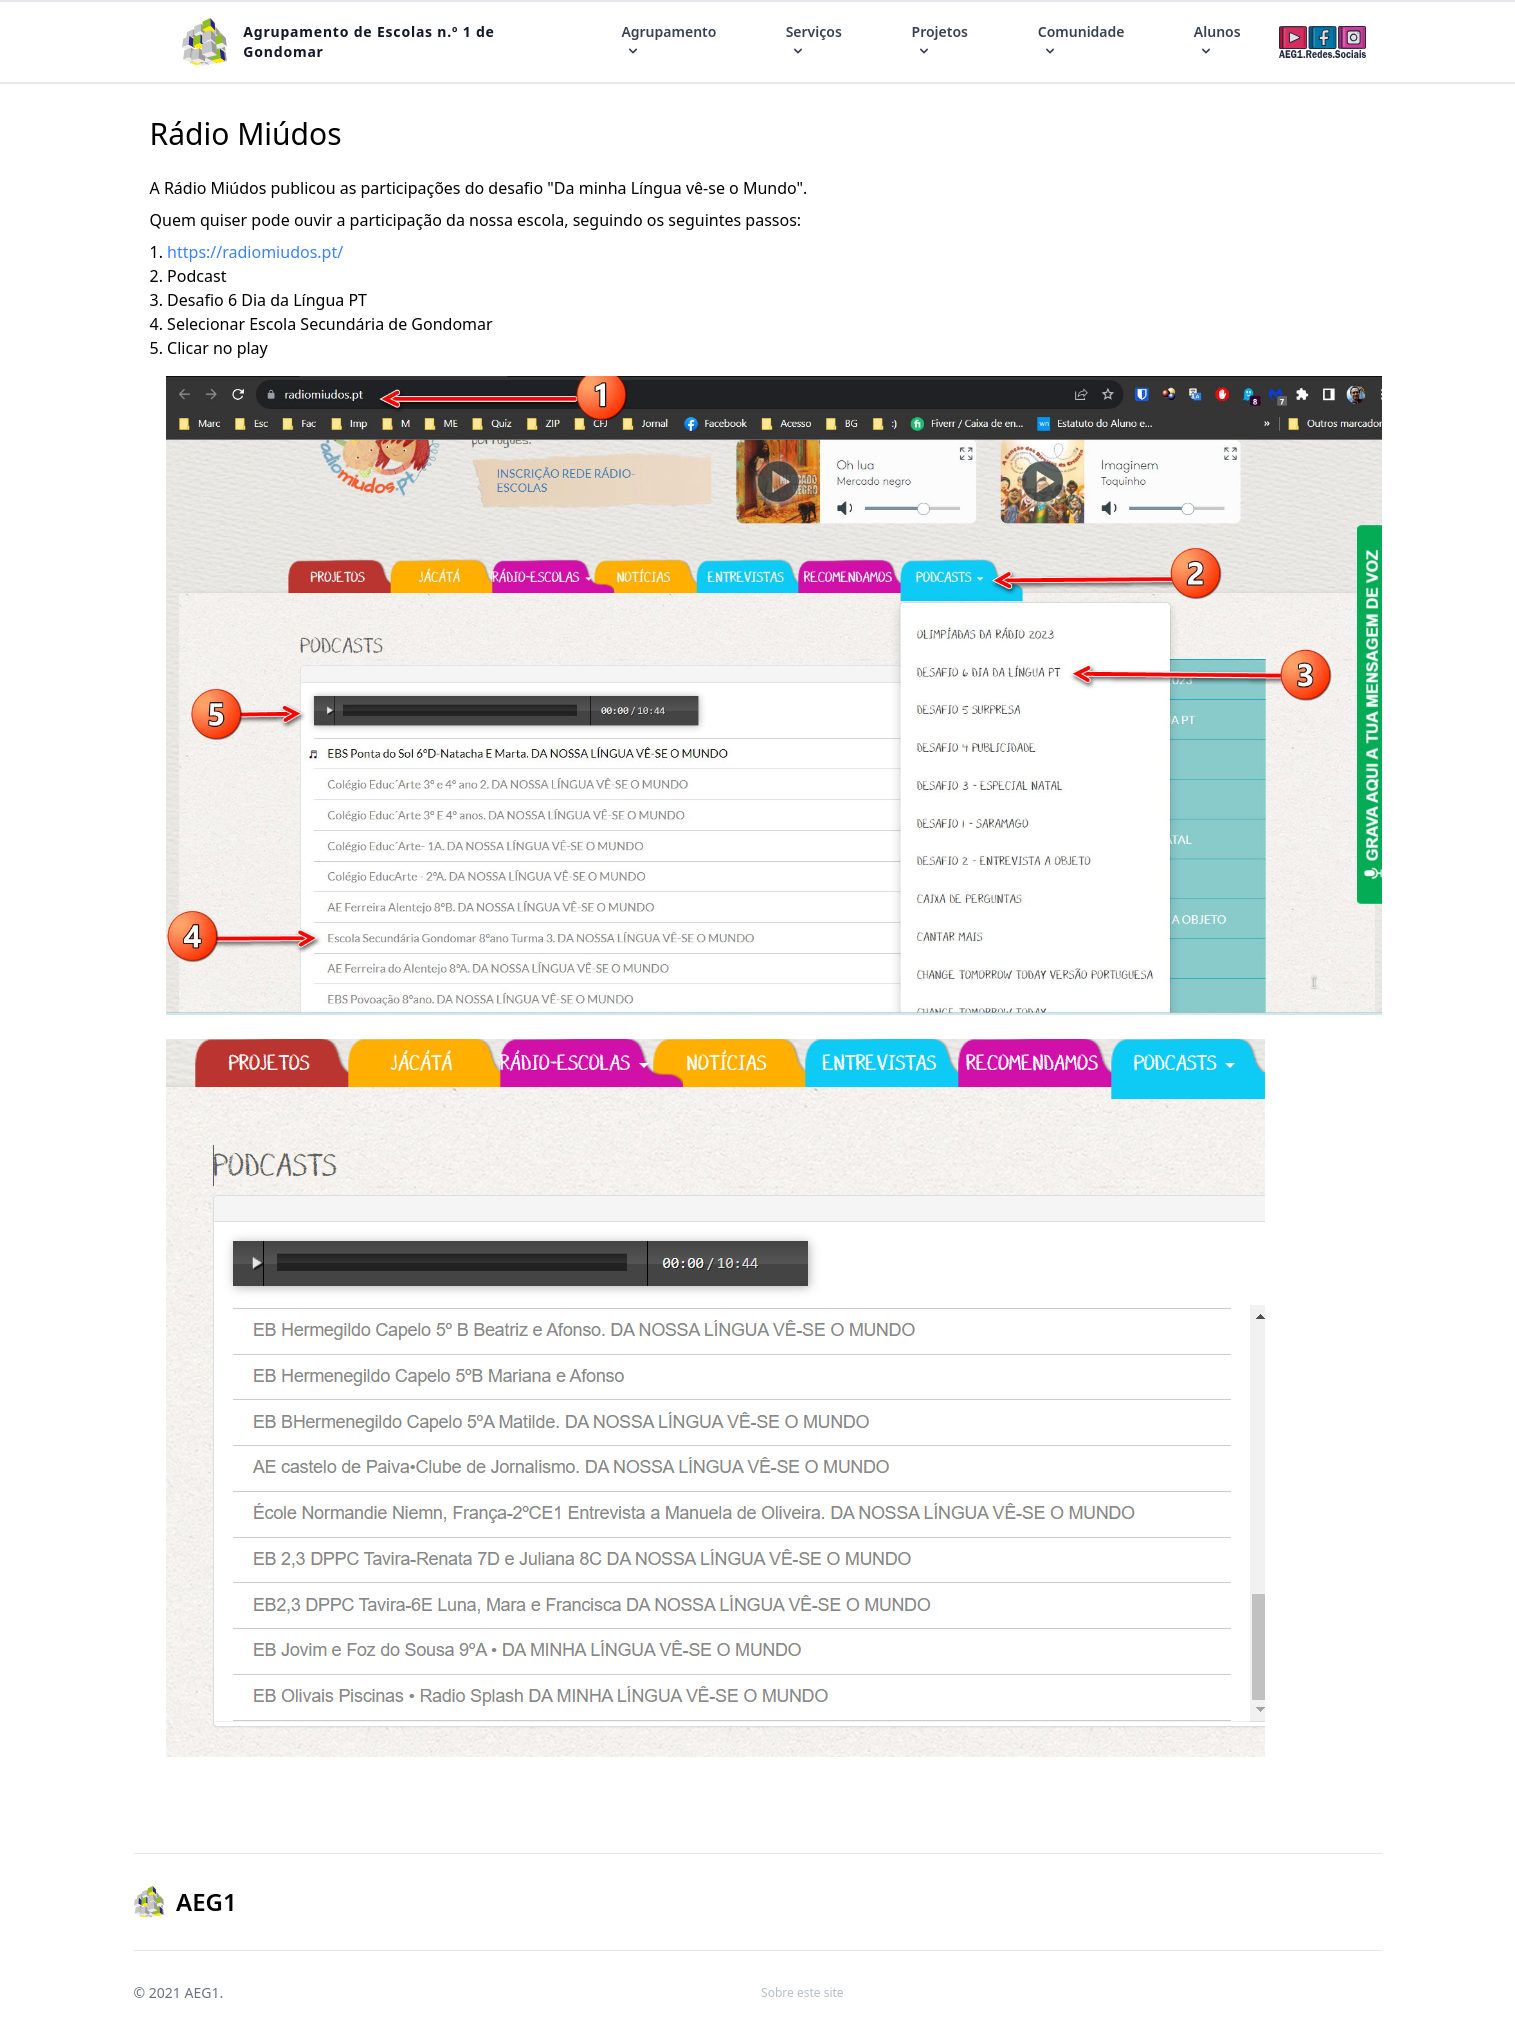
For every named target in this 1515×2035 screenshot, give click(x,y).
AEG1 (201, 1992)
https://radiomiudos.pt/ (255, 252)
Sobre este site (802, 1992)
